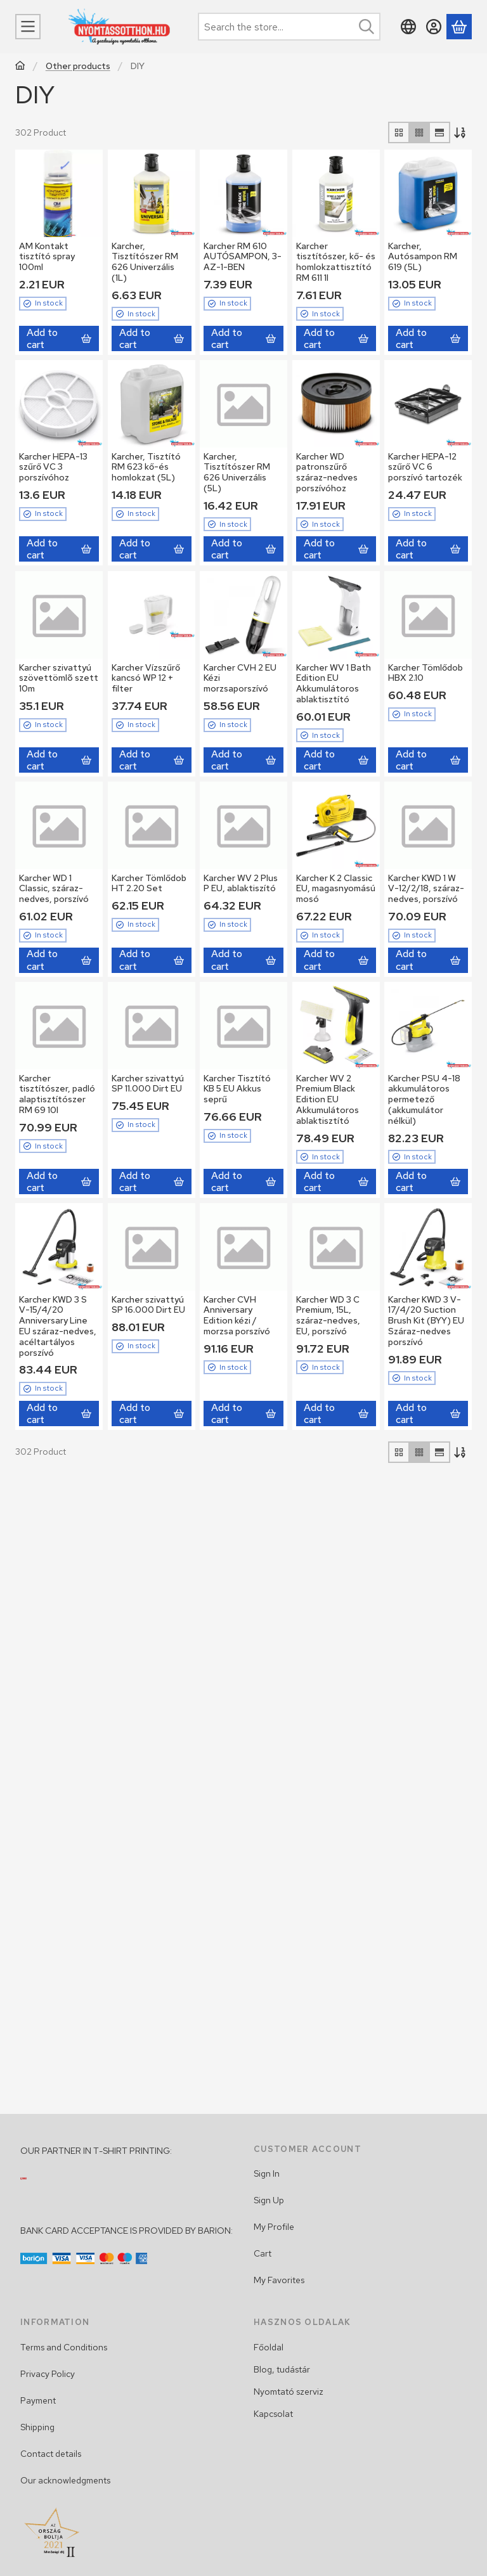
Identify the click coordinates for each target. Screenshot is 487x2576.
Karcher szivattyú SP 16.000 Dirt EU (148, 1305)
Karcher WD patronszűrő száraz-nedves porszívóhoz (327, 472)
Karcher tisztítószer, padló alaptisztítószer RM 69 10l (57, 1093)
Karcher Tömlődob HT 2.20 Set (149, 883)
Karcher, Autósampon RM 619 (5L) (422, 256)
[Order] (461, 132)
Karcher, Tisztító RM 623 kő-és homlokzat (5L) (146, 467)
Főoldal (268, 2347)
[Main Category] (20, 67)
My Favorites (279, 2280)
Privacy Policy (47, 2374)
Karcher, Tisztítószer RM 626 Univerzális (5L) (237, 472)
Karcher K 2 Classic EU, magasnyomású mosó (335, 888)
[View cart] (459, 26)
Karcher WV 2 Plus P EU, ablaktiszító (241, 883)
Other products (78, 66)
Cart (262, 2253)
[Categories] (28, 26)
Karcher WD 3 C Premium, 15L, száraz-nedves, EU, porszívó (328, 1315)
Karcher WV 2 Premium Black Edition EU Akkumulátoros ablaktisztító (327, 1099)
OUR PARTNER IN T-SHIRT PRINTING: (96, 2150)
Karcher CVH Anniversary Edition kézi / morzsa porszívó (237, 1315)
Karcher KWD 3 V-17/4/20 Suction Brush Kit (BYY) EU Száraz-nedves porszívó (426, 1321)
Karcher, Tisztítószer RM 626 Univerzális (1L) (145, 261)
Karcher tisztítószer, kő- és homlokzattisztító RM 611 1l (335, 261)
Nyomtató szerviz (288, 2391)
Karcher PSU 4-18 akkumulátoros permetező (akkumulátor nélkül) (424, 1099)
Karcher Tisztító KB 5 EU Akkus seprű (237, 1088)
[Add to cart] (59, 338)
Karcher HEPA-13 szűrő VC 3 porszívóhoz (53, 467)
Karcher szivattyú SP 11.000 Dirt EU (148, 1083)
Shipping (37, 2427)
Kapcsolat (273, 2413)
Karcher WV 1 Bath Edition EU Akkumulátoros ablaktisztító (333, 682)
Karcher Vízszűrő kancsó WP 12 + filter (146, 677)
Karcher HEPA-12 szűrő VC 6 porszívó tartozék (425, 467)
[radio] (399, 132)
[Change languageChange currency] (408, 26)
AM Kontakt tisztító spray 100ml (47, 256)
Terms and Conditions (63, 2347)
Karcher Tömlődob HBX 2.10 (425, 672)
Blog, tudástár (282, 2369)
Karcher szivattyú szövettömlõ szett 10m (58, 677)
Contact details (50, 2453)
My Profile (274, 2226)
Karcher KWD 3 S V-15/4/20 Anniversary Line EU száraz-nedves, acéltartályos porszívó (57, 1326)
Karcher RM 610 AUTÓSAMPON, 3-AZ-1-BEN (243, 256)
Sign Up (269, 2200)
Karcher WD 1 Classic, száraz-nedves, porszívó (54, 888)
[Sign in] (433, 26)
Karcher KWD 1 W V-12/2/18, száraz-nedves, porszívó (426, 888)
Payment (38, 2400)
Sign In (267, 2173)
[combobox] (289, 27)
